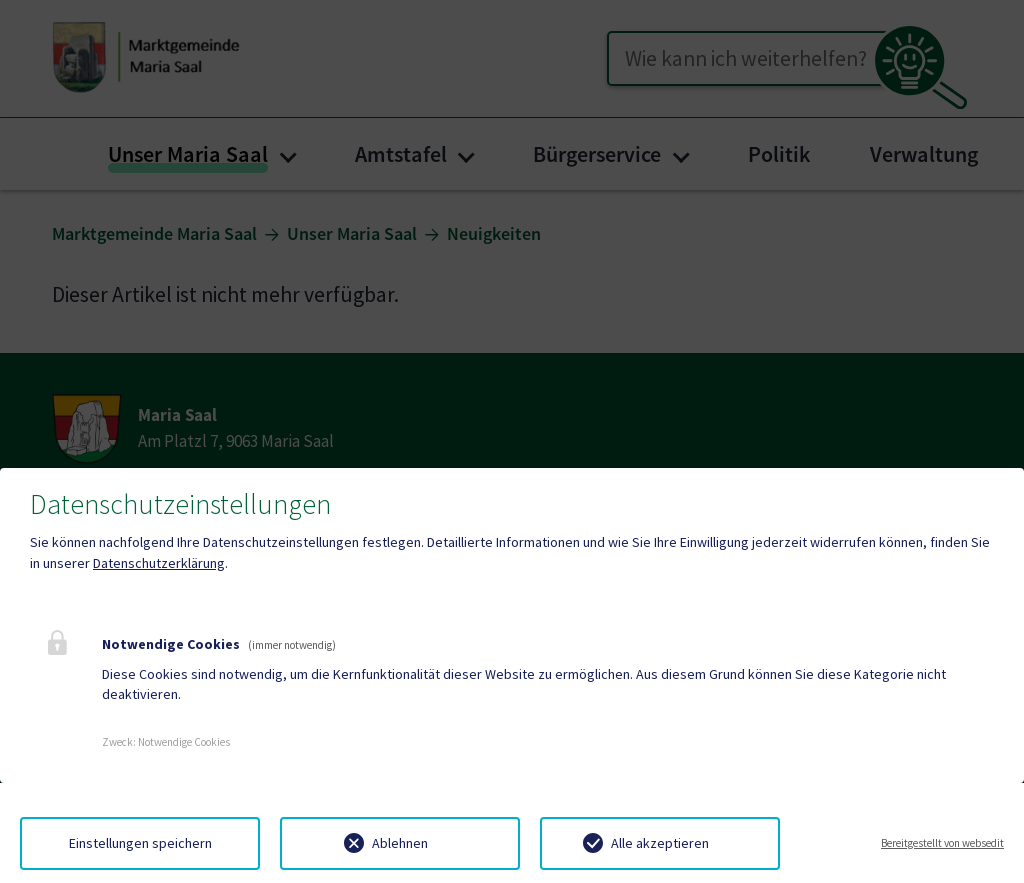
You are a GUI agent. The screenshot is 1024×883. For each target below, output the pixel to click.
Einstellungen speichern (140, 843)
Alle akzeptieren (660, 843)
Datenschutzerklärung (159, 563)
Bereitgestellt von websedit (942, 843)
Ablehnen (400, 843)
